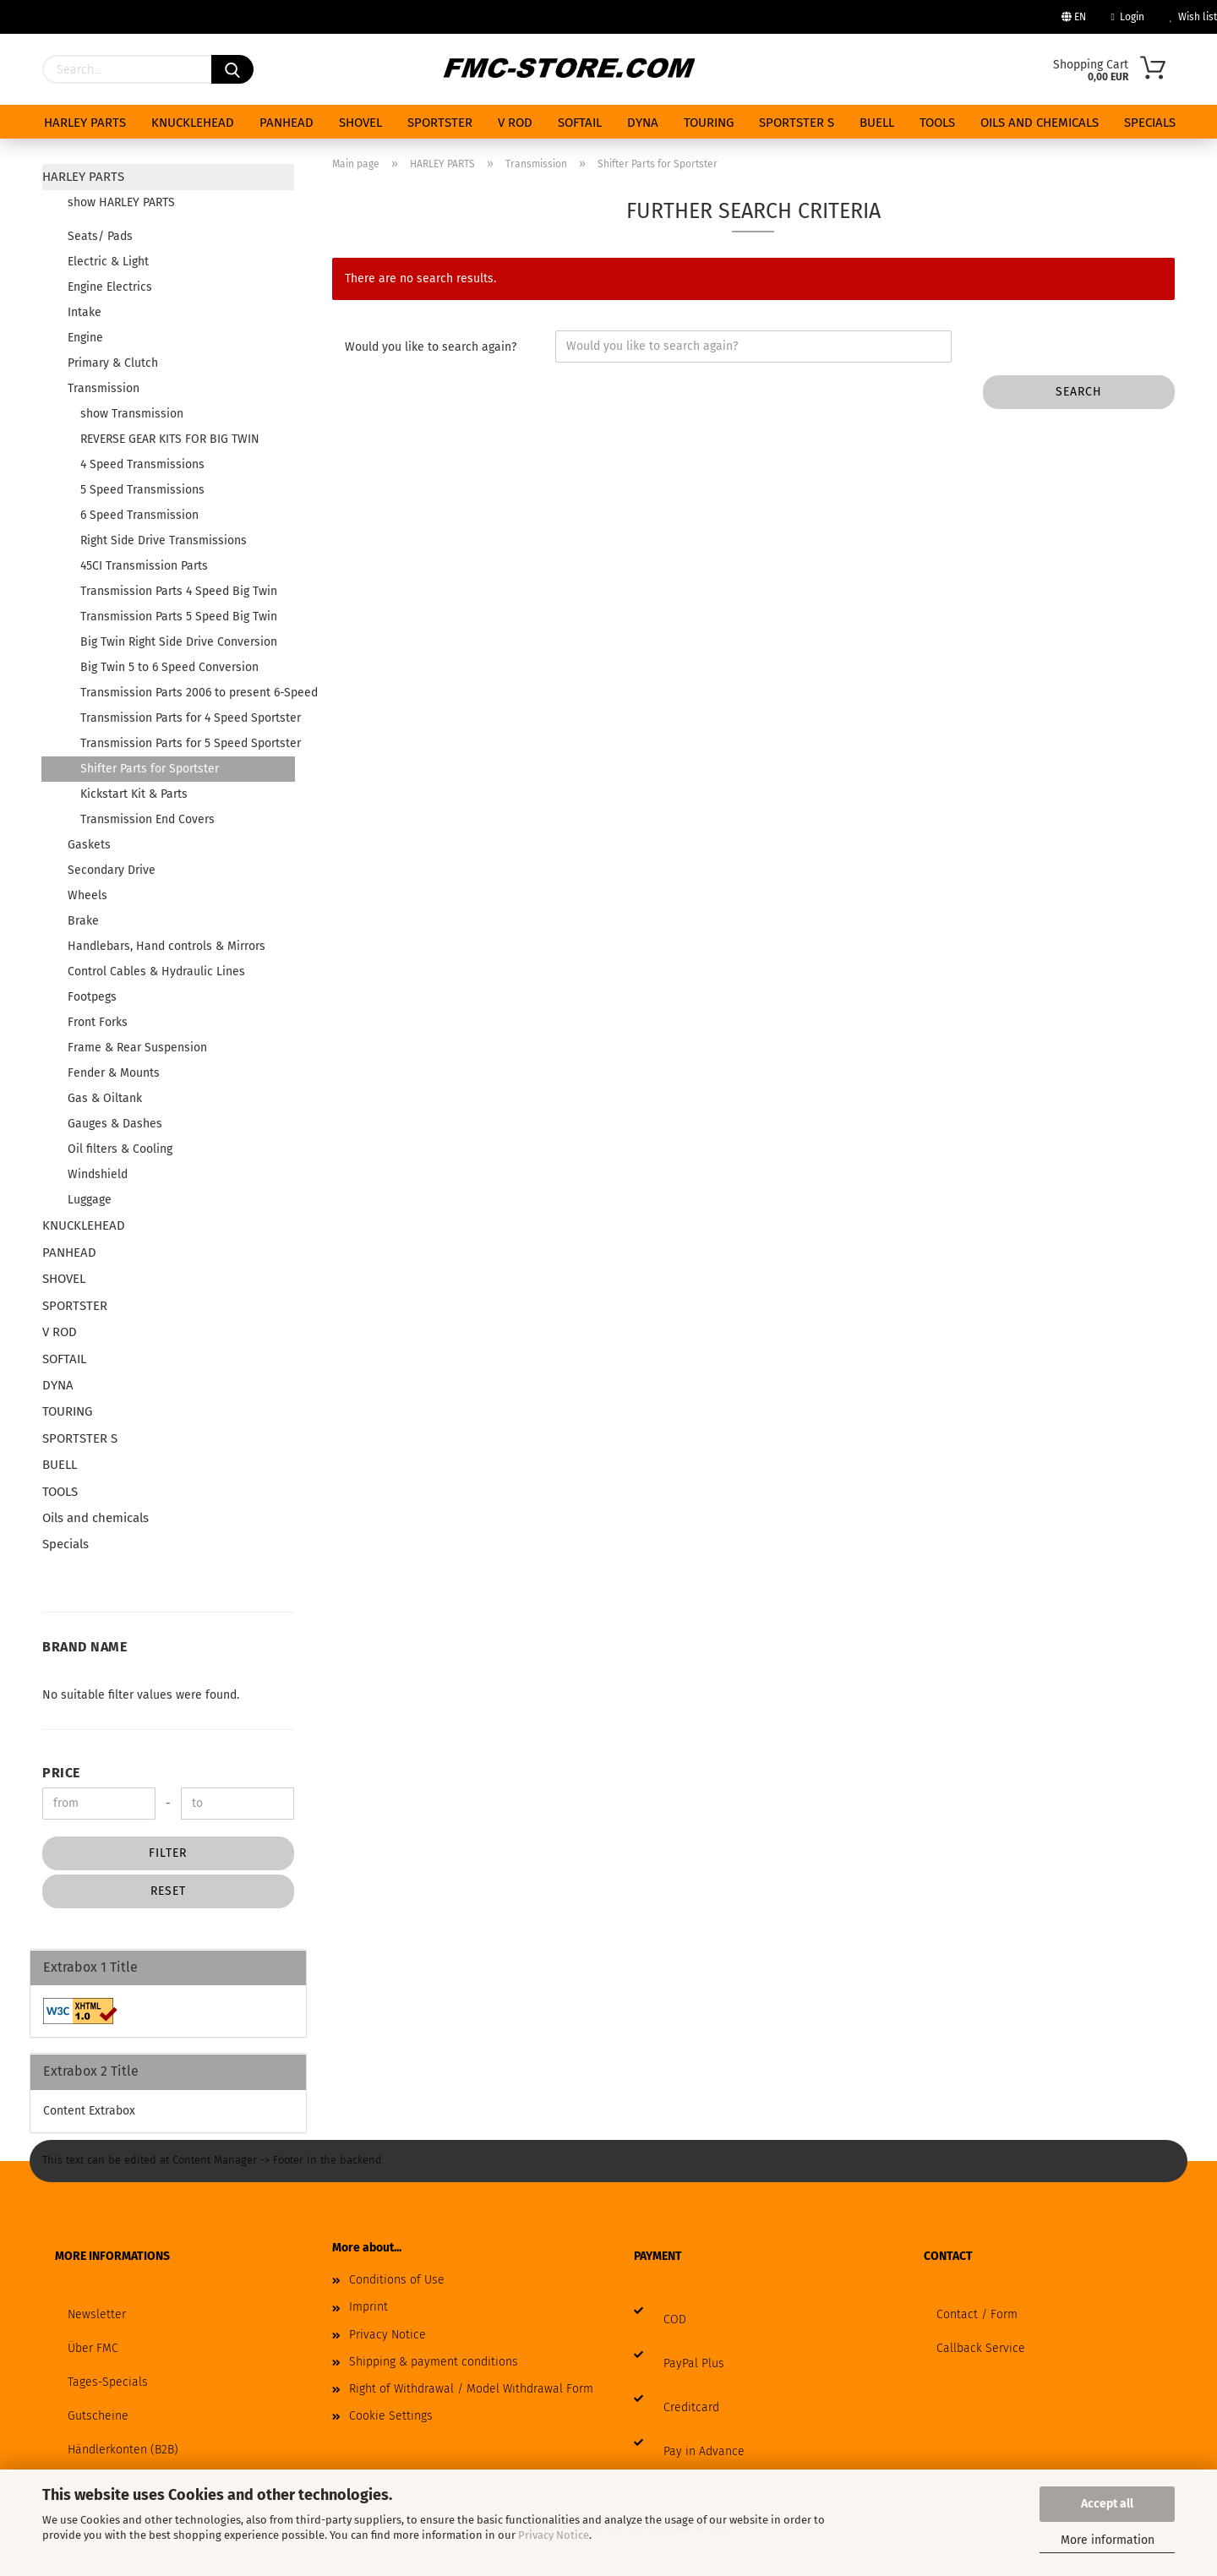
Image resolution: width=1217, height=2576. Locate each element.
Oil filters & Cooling (120, 1149)
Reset (168, 1891)
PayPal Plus (693, 2363)
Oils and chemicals (1039, 122)
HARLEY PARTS (85, 122)
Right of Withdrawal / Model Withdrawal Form (471, 2389)
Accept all (1107, 2504)
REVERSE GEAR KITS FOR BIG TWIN (169, 439)
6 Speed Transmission (139, 515)
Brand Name (84, 1647)
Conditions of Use (397, 2280)
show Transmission (131, 414)
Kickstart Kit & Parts (134, 794)
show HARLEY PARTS (121, 202)
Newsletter (97, 2314)
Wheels (87, 895)
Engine (85, 337)
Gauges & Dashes (115, 1123)
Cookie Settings (391, 2416)
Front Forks (98, 1022)
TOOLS (937, 122)
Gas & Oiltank (105, 1098)
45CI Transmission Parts (144, 566)
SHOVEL (360, 122)
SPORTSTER (439, 122)
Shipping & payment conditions (433, 2362)
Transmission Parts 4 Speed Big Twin (178, 591)
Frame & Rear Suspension (137, 1047)
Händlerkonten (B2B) (123, 2449)
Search (1079, 392)
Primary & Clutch (113, 363)
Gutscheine (98, 2416)
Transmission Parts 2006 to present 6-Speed (187, 692)
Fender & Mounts (114, 1073)
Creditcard (691, 2407)
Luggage (90, 1199)
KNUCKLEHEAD (192, 122)
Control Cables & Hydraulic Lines (156, 971)
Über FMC (93, 2348)
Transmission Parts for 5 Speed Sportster (187, 743)
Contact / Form (977, 2314)
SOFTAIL (580, 122)
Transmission (103, 388)
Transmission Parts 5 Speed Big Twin (178, 616)
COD (674, 2319)
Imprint (368, 2307)
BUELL (877, 122)
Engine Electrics (110, 287)
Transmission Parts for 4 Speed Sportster (187, 718)
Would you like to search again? (430, 347)
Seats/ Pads (100, 236)
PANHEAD (286, 122)
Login (1127, 17)
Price (61, 1773)
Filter (168, 1853)
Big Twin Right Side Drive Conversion (178, 642)
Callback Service (980, 2348)
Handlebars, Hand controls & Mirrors (166, 946)
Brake (83, 921)
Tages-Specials (108, 2382)
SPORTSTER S (796, 122)
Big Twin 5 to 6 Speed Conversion (169, 667)
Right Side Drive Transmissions (163, 540)
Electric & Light (108, 261)
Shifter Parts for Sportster (149, 768)
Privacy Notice (553, 2535)
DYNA (642, 122)
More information (1107, 2540)
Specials (1150, 122)
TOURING (709, 122)
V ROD (515, 122)
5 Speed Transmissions (142, 490)
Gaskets (89, 845)
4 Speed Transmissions (142, 464)
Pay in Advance (704, 2451)
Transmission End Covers (147, 819)
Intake (84, 312)
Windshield (98, 1174)
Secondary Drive (112, 870)
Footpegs (92, 997)
